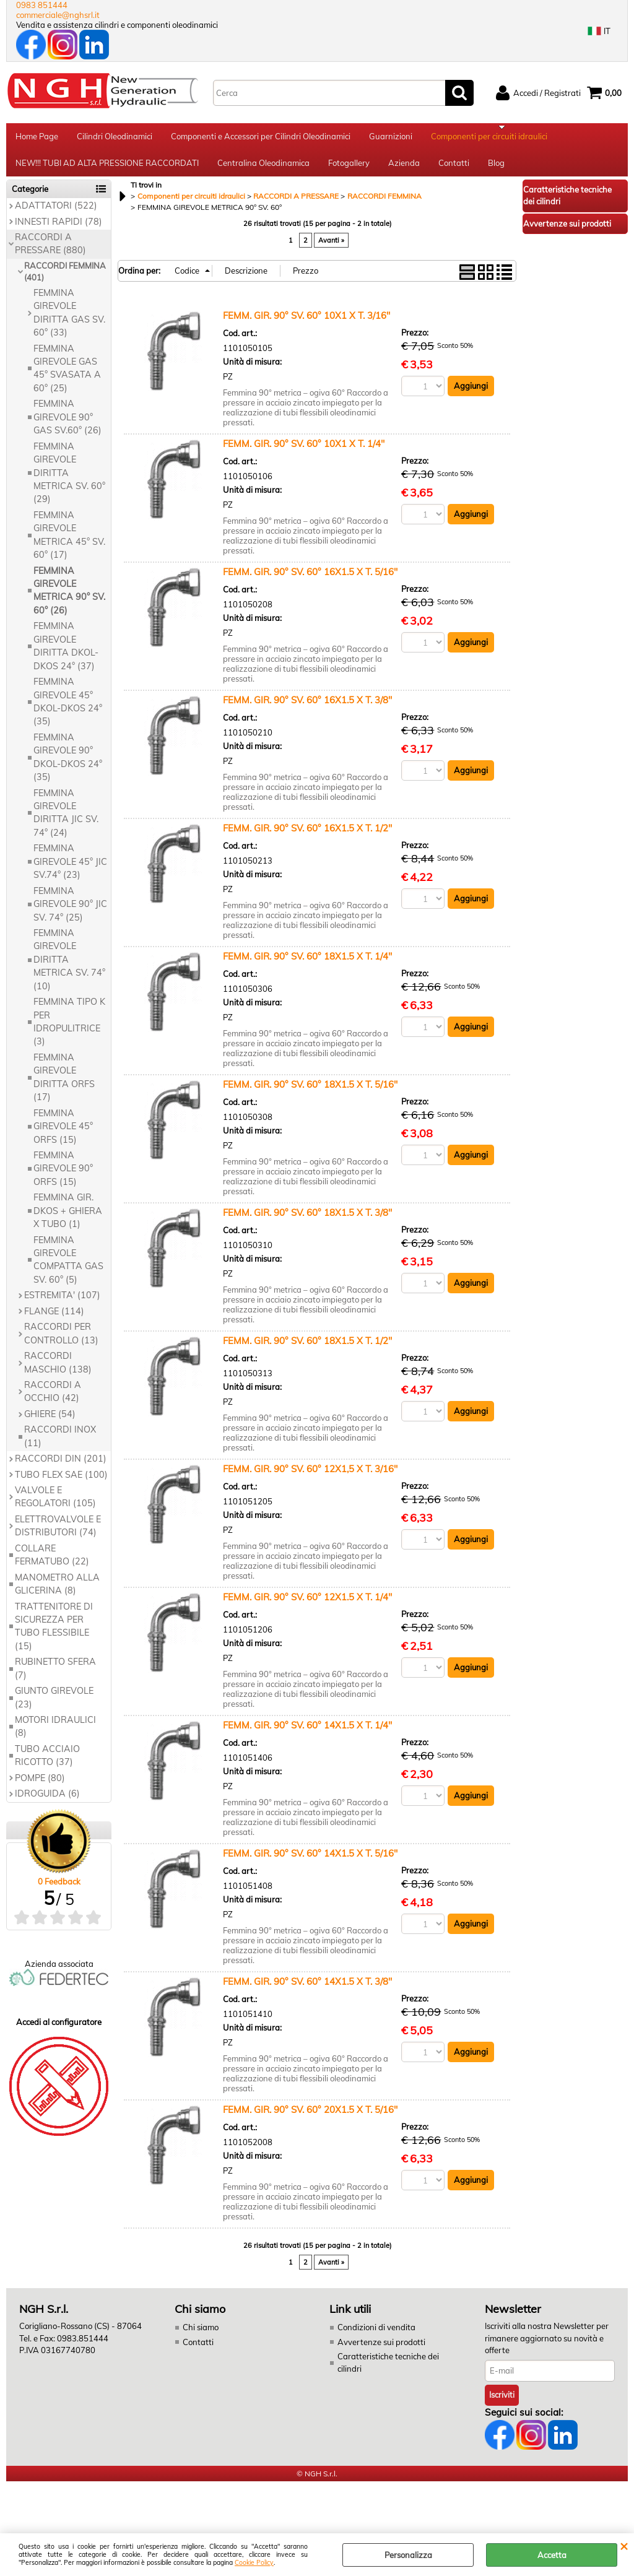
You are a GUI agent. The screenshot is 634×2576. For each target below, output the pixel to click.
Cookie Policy (254, 2563)
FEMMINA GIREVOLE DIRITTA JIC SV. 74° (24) (65, 821)
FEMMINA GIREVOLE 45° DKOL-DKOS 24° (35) (67, 709)
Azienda (404, 169)
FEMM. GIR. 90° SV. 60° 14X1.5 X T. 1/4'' (307, 1733)
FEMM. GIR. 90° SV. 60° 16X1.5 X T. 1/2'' (307, 836)
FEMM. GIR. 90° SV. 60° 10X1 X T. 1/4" (303, 452)
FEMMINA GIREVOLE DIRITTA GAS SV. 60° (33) (69, 320)
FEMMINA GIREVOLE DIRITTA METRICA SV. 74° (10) (69, 967)
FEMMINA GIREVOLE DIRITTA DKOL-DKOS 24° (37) (65, 654)
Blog (496, 169)
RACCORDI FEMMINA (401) (65, 280)
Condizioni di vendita (376, 2335)
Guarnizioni (390, 138)
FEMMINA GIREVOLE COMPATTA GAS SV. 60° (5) (68, 1267)
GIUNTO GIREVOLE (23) (54, 1705)
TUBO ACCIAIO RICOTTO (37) (47, 1763)
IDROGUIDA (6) (47, 1801)
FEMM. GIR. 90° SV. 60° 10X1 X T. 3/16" (306, 323)
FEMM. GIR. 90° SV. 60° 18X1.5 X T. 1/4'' (307, 964)
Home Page (36, 138)
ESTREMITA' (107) (62, 1303)
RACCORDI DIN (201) (60, 1466)
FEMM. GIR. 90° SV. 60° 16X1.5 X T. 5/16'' (310, 580)
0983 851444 (41, 5)
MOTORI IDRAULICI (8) (55, 1734)
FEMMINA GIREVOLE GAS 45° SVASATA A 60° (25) (67, 376)
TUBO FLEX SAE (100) (61, 1482)
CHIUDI (624, 2545)
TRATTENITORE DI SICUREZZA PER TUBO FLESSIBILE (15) (54, 1634)
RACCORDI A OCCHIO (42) (52, 1399)
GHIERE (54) (50, 1422)
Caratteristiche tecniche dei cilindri (388, 2370)
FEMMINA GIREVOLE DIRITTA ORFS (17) (64, 1085)
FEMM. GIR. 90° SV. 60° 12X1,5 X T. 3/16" (310, 1477)
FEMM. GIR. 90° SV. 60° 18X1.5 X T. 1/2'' (307, 1349)
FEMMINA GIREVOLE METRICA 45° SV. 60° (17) (69, 543)
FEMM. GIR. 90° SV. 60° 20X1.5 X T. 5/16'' (310, 2117)
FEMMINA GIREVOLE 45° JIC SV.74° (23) (70, 870)
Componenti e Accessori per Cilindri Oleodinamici (260, 138)
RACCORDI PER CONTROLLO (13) (61, 1341)
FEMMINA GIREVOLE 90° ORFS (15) (63, 1176)
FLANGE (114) (54, 1319)
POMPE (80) (40, 1786)
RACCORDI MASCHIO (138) (58, 1370)
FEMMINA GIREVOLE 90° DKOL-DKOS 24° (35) (67, 765)
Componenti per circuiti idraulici (489, 138)
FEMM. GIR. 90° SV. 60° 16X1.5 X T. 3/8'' (307, 708)
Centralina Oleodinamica (263, 169)
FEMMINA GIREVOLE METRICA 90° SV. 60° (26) (69, 598)
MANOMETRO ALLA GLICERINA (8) (57, 1592)
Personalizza (408, 2555)
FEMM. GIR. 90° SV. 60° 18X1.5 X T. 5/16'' (310, 1092)
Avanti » (331, 248)
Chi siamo (201, 2335)
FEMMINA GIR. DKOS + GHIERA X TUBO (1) (67, 1219)
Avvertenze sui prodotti (381, 2350)
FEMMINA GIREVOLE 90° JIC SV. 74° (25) (70, 912)
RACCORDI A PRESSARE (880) (50, 252)
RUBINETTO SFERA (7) (55, 1677)
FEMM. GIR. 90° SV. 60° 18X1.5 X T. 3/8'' (307, 1220)
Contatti (453, 169)
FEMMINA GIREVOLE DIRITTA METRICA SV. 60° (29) (69, 481)
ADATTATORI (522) (56, 213)
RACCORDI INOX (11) (60, 1445)
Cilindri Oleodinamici (114, 138)
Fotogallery (349, 169)
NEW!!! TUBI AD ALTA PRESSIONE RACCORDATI (107, 169)
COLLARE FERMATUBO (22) (52, 1563)
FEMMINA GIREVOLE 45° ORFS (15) (63, 1134)
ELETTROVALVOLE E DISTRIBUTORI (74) (58, 1534)
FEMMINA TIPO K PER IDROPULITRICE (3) (69, 1029)
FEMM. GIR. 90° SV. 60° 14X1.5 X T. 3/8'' (307, 1989)
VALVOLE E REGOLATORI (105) (55, 1505)
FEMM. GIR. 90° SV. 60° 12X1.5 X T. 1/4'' (307, 1605)
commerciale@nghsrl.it (58, 15)
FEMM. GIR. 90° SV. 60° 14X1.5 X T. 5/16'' (310, 1861)
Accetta (552, 2555)
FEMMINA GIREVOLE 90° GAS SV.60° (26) (67, 426)
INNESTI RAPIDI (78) (58, 229)
